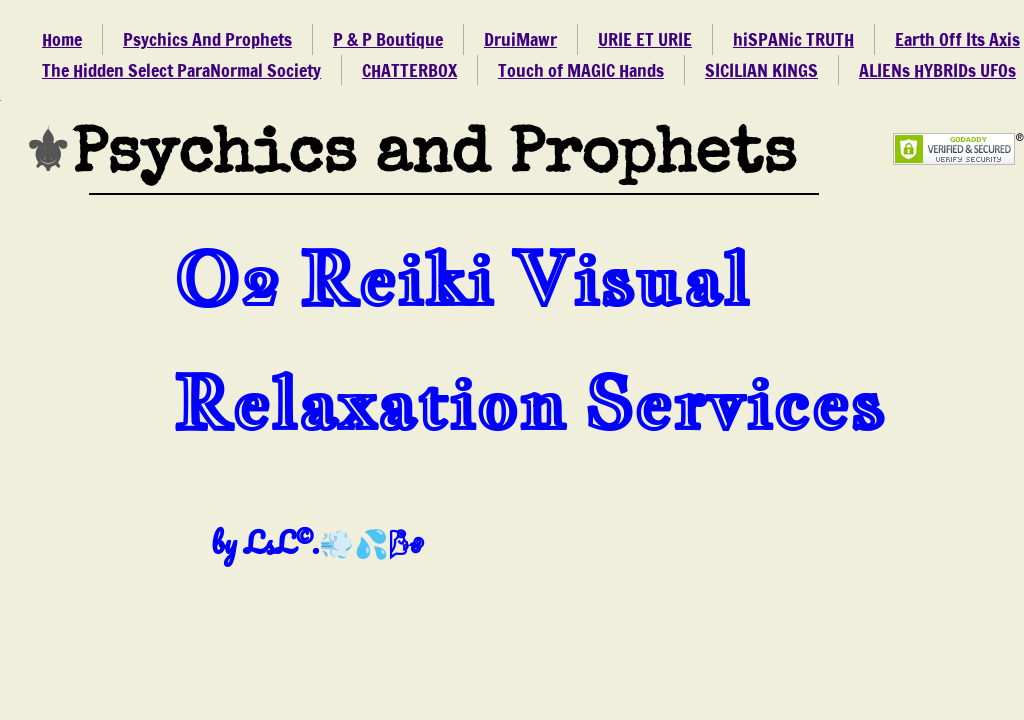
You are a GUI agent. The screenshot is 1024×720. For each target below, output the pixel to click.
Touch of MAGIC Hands (581, 70)
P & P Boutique (388, 39)
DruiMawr (520, 39)
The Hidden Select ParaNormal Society (181, 70)
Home (62, 39)
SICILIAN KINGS (761, 70)
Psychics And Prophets (207, 39)
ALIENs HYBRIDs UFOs (937, 70)
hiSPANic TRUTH (793, 39)
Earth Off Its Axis (957, 39)
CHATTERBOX (409, 70)
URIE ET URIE (645, 39)
